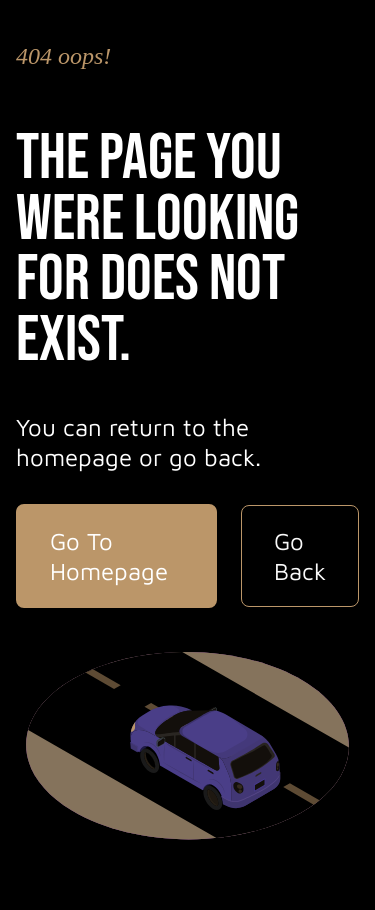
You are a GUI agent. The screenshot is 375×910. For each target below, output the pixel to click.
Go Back (300, 556)
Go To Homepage (109, 556)
